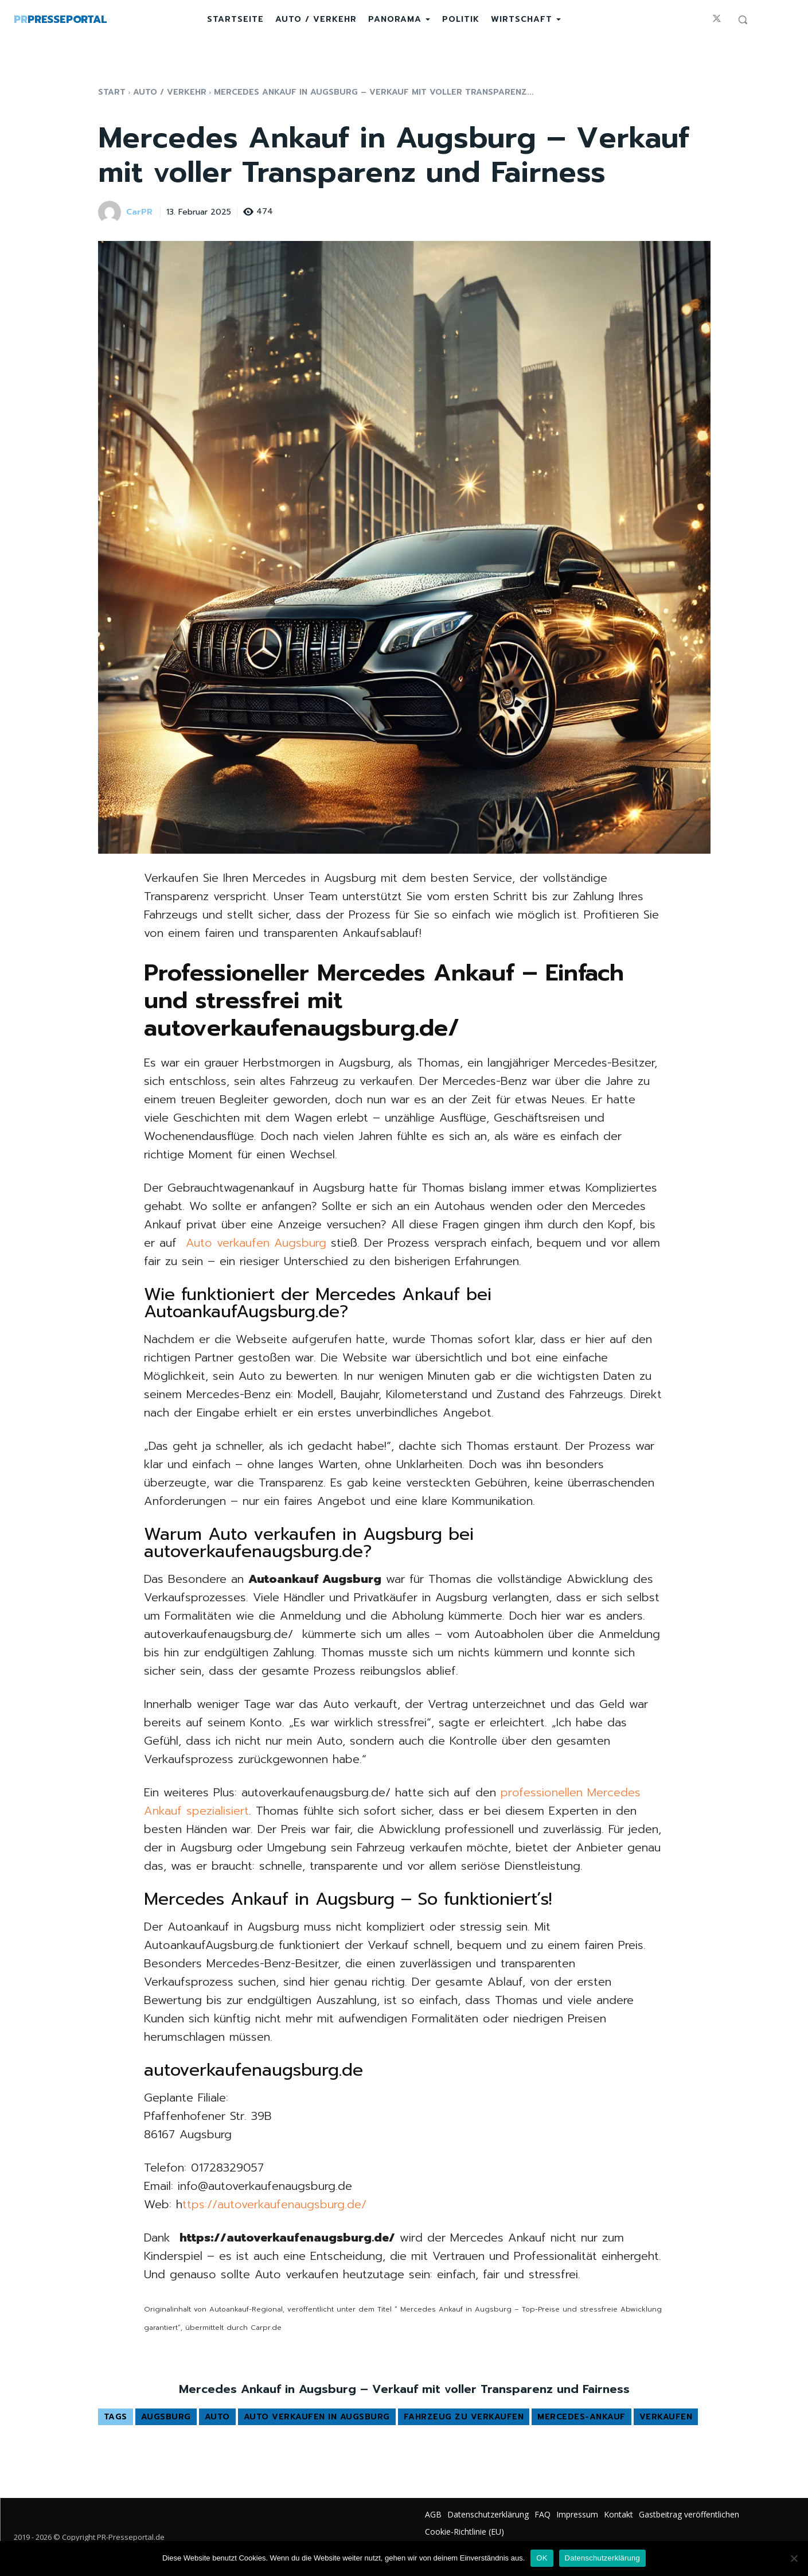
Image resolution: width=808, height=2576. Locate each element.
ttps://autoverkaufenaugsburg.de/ (274, 2204)
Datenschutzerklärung (602, 2558)
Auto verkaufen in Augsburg (317, 2417)
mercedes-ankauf (581, 2417)
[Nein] (793, 2558)
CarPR (139, 212)
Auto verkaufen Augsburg (256, 1242)
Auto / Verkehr (169, 92)
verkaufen (666, 2417)
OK (541, 2558)
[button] (742, 19)
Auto (217, 2417)
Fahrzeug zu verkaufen (464, 2417)
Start (112, 92)
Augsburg (166, 2417)
